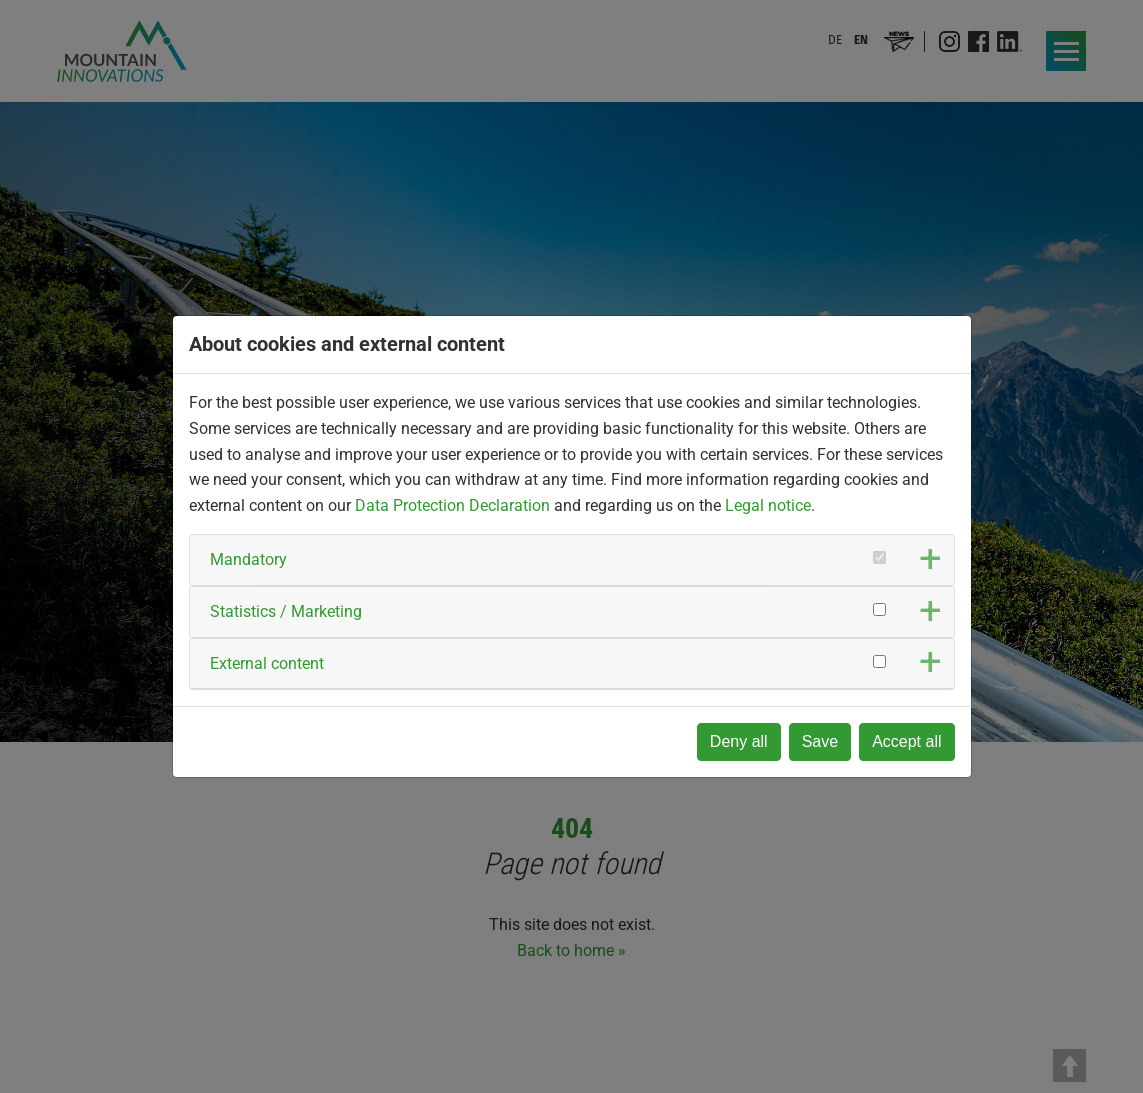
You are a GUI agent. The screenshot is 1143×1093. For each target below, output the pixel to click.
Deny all (739, 741)
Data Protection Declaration (452, 505)
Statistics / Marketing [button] (286, 611)
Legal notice (768, 505)
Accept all (906, 741)
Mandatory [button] (248, 559)
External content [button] (267, 663)
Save (820, 741)
